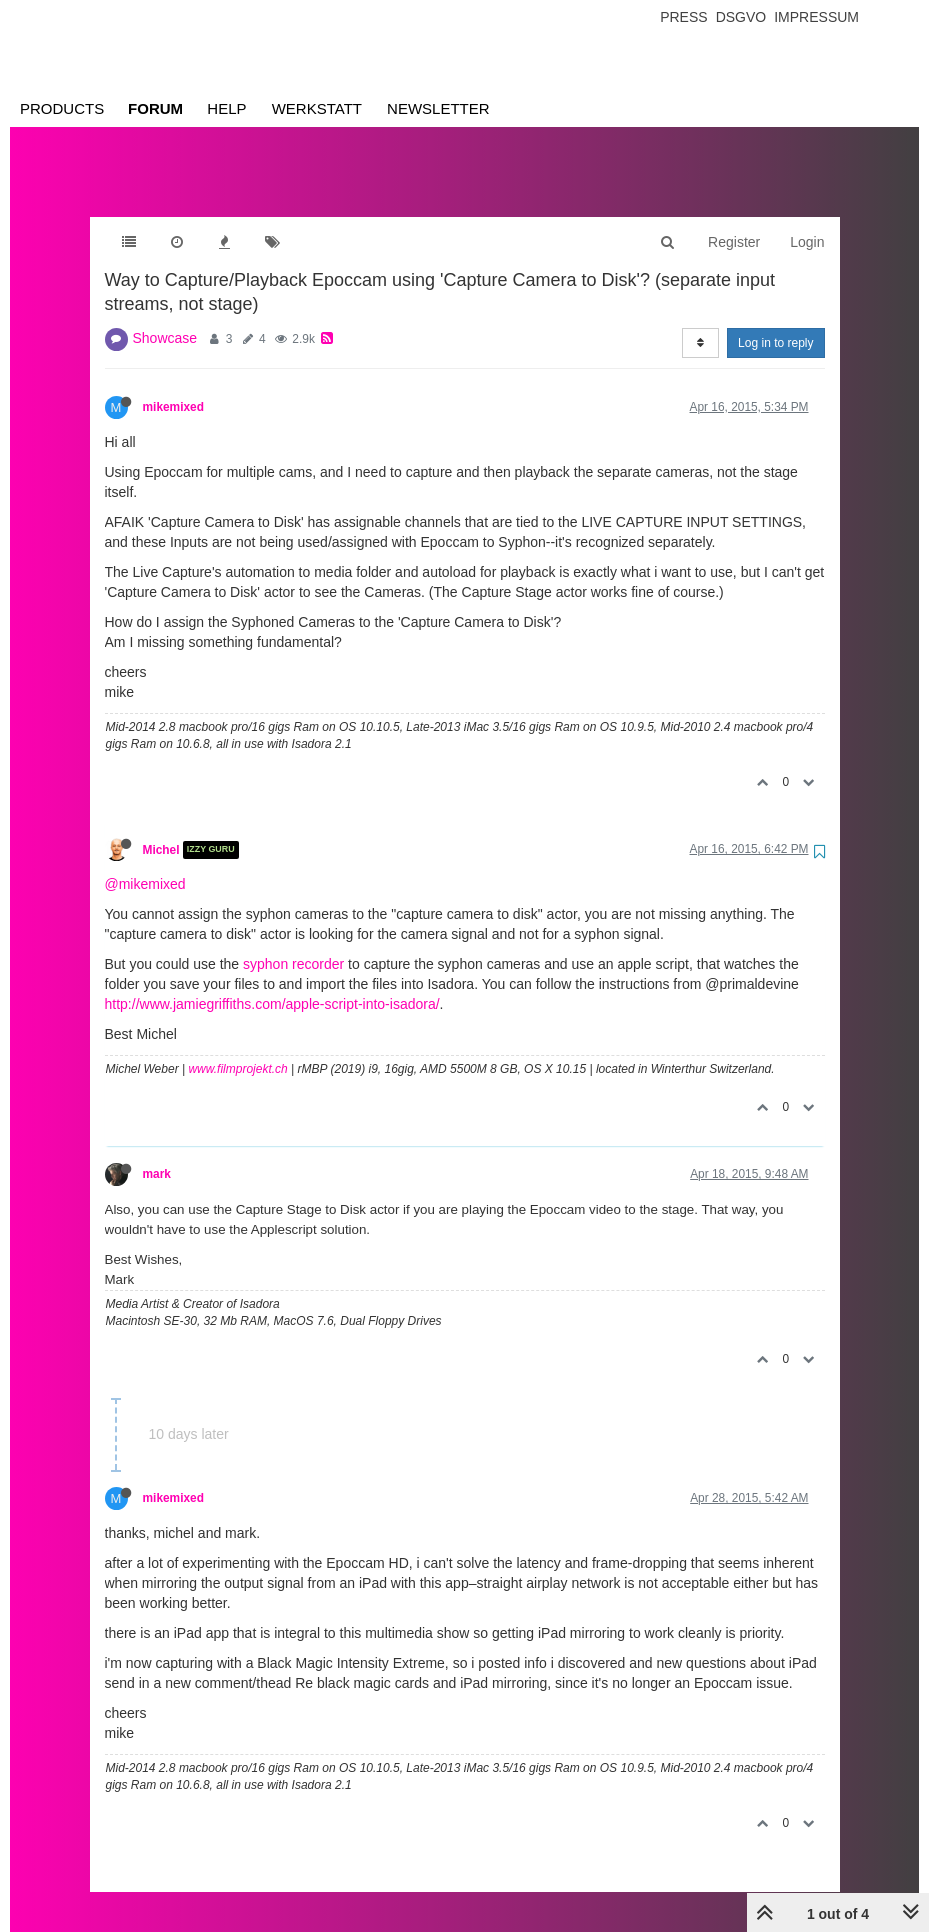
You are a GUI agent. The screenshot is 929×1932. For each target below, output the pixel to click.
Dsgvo (741, 17)
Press (683, 17)
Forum (155, 108)
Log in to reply (775, 323)
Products (62, 108)
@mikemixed (145, 864)
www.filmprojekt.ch (237, 1049)
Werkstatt (317, 108)
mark (157, 1154)
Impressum (816, 17)
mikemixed (173, 387)
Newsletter (438, 108)
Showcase (165, 318)
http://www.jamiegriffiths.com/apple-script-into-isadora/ (272, 984)
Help (226, 108)
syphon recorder (293, 944)
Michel (161, 830)
